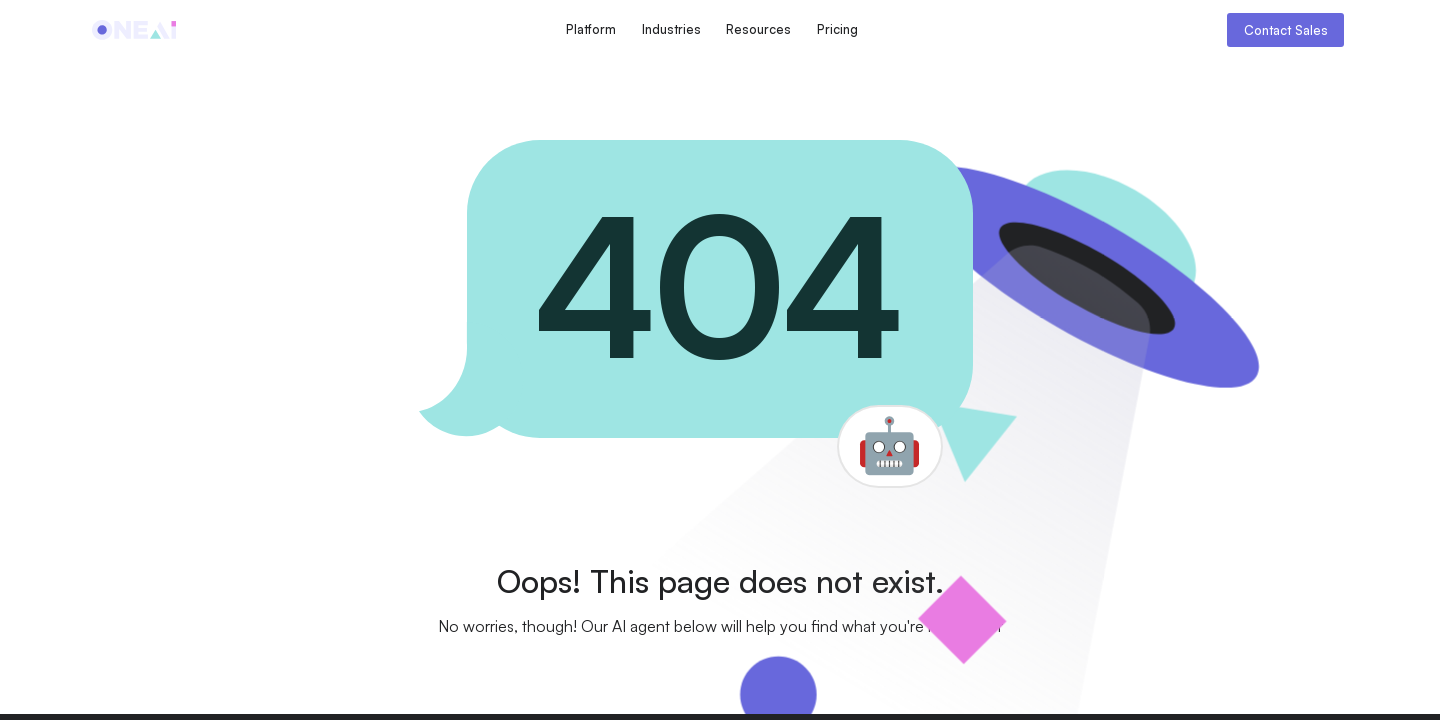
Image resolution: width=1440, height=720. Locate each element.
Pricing (837, 29)
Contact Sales (1286, 30)
